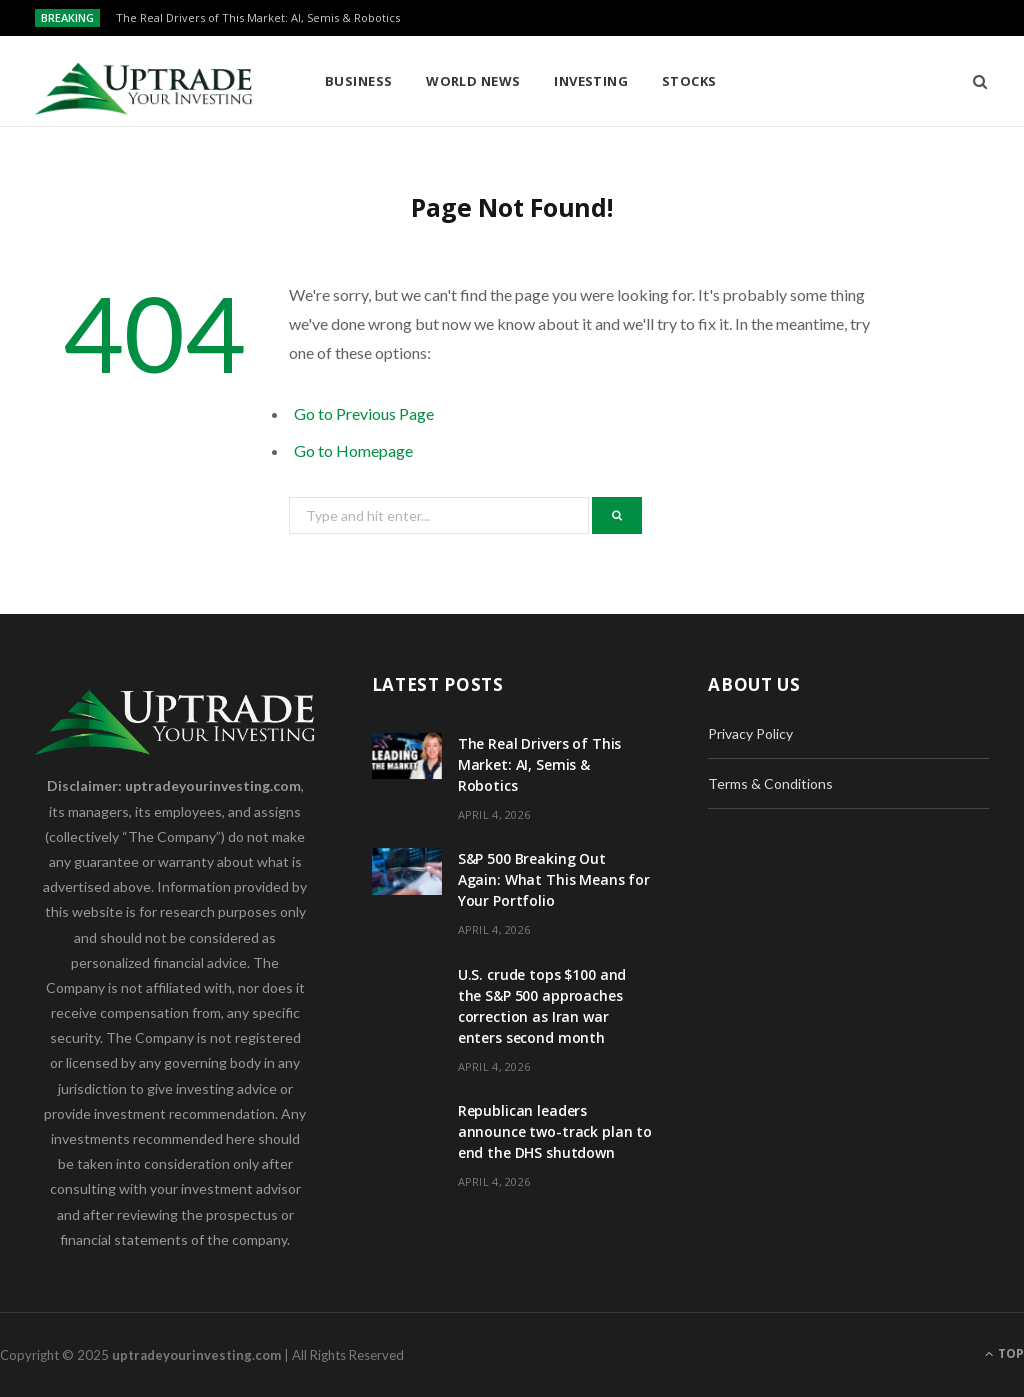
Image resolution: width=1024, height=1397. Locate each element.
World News (473, 81)
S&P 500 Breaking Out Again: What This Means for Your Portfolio (554, 879)
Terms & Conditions (770, 783)
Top (1004, 1353)
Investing (591, 81)
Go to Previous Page (364, 413)
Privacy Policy (750, 733)
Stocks (689, 81)
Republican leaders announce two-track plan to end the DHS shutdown (555, 1131)
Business (359, 81)
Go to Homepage (353, 450)
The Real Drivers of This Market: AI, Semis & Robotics (258, 18)
